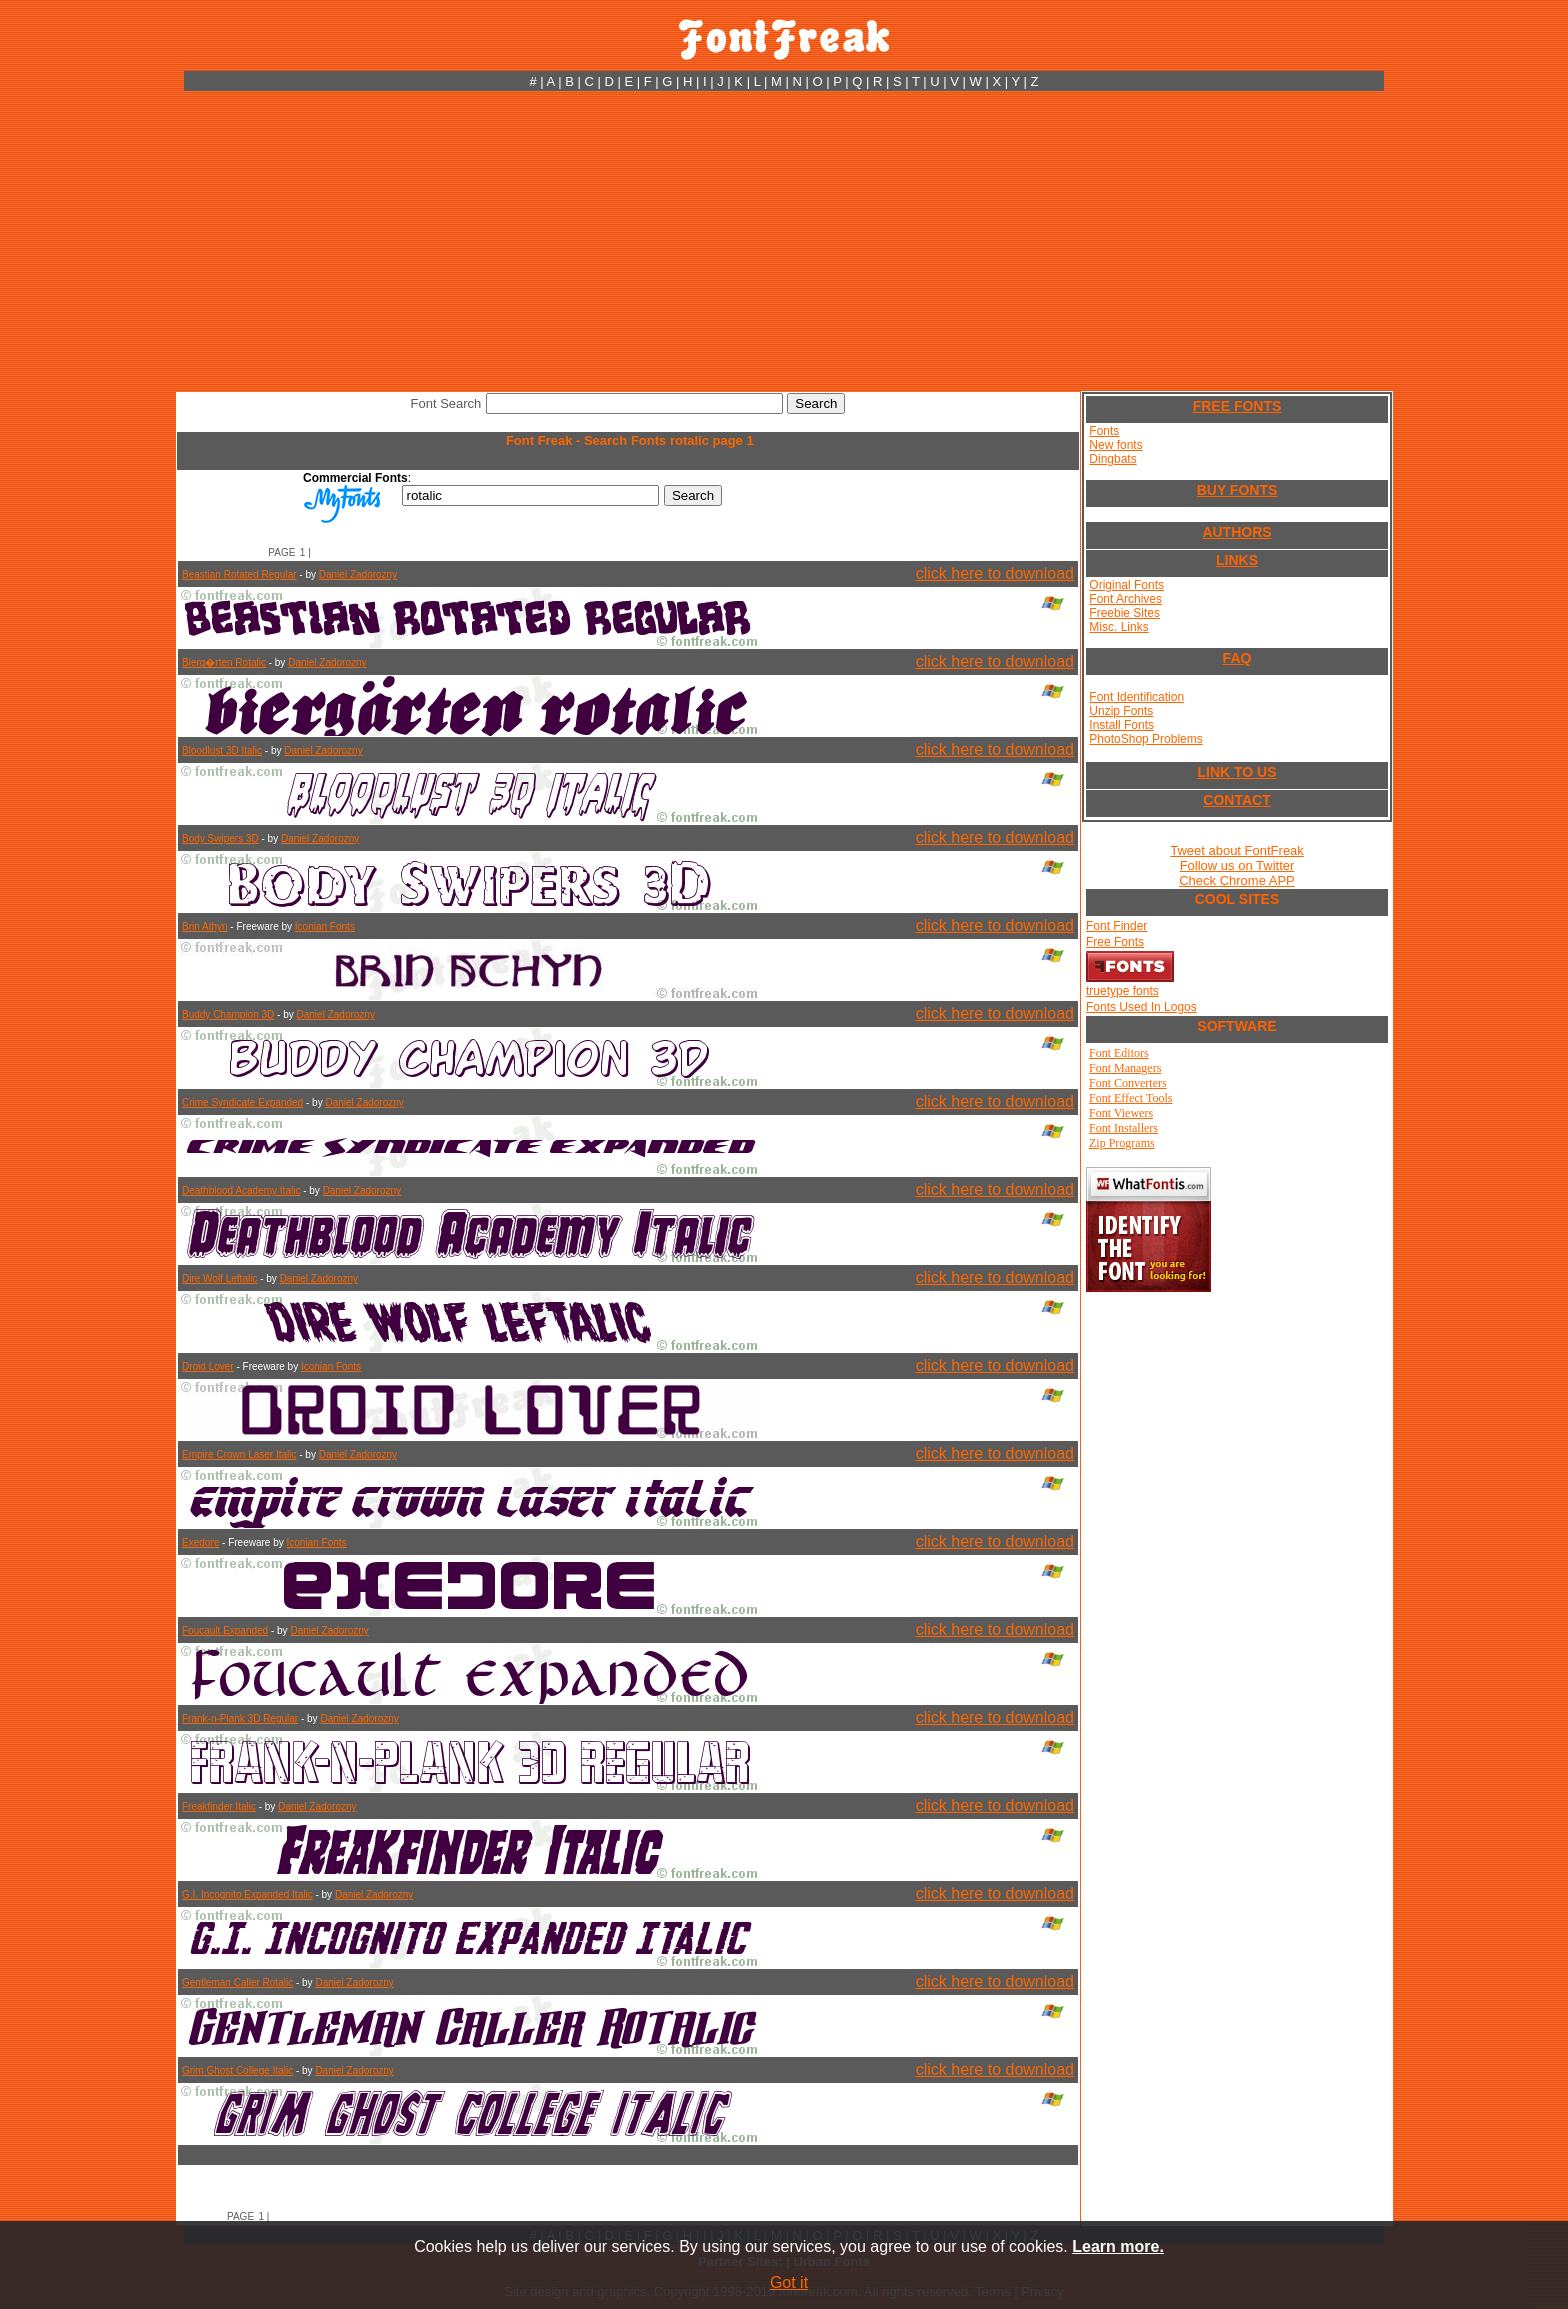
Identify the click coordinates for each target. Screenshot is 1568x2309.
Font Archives (1125, 599)
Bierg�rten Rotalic (224, 662)
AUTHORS (1236, 532)
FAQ (1237, 658)
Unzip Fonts (1121, 711)
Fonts (1104, 431)
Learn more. (1118, 2246)
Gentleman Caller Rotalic (237, 1982)
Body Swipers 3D (220, 838)
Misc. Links (1118, 627)
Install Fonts (1121, 725)
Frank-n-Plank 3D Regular (240, 1718)
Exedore (200, 1542)
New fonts (1115, 445)
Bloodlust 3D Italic (222, 750)
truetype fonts (1122, 991)
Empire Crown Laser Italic (239, 1454)
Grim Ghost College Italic (237, 2070)
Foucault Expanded (225, 1630)
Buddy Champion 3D (228, 1014)
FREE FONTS (1237, 406)
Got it (789, 2282)
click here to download (995, 573)
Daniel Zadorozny (358, 574)
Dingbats (1112, 459)
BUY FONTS (1237, 490)
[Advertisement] (784, 241)
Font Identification (1136, 697)
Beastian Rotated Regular (239, 574)
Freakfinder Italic (219, 1806)
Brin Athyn (205, 926)
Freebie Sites (1124, 613)
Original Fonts (1126, 585)
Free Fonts (1115, 942)
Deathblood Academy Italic (241, 1190)
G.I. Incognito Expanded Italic (247, 1894)
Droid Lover (208, 1366)
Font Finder (1116, 926)
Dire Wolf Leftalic (219, 1278)
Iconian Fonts (325, 926)
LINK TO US (1236, 772)
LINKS (1237, 560)
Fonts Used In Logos (1141, 1007)
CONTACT (1236, 800)
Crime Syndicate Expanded (242, 1102)
